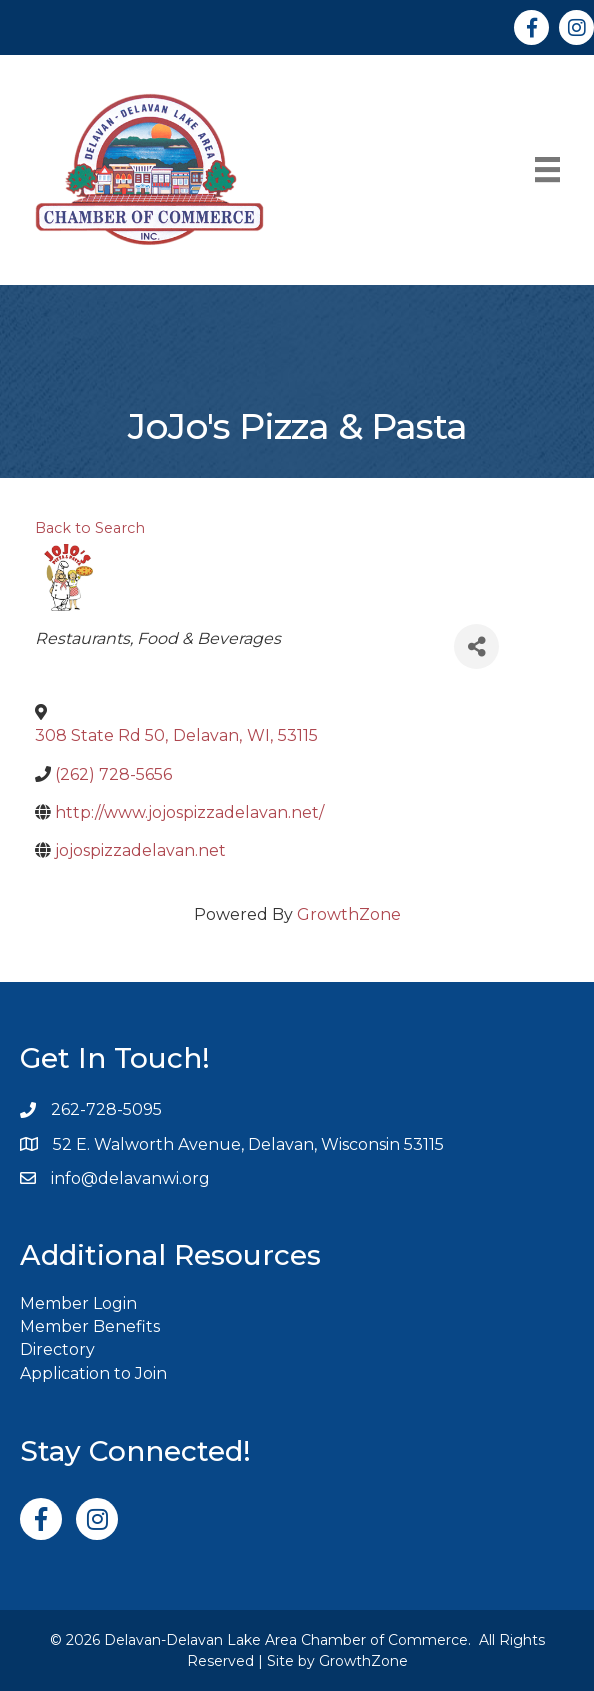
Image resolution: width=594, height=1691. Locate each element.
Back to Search (90, 528)
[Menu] (547, 169)
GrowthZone (349, 914)
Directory (57, 1349)
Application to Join (93, 1373)
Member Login (78, 1303)
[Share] (476, 646)
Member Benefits (90, 1326)
